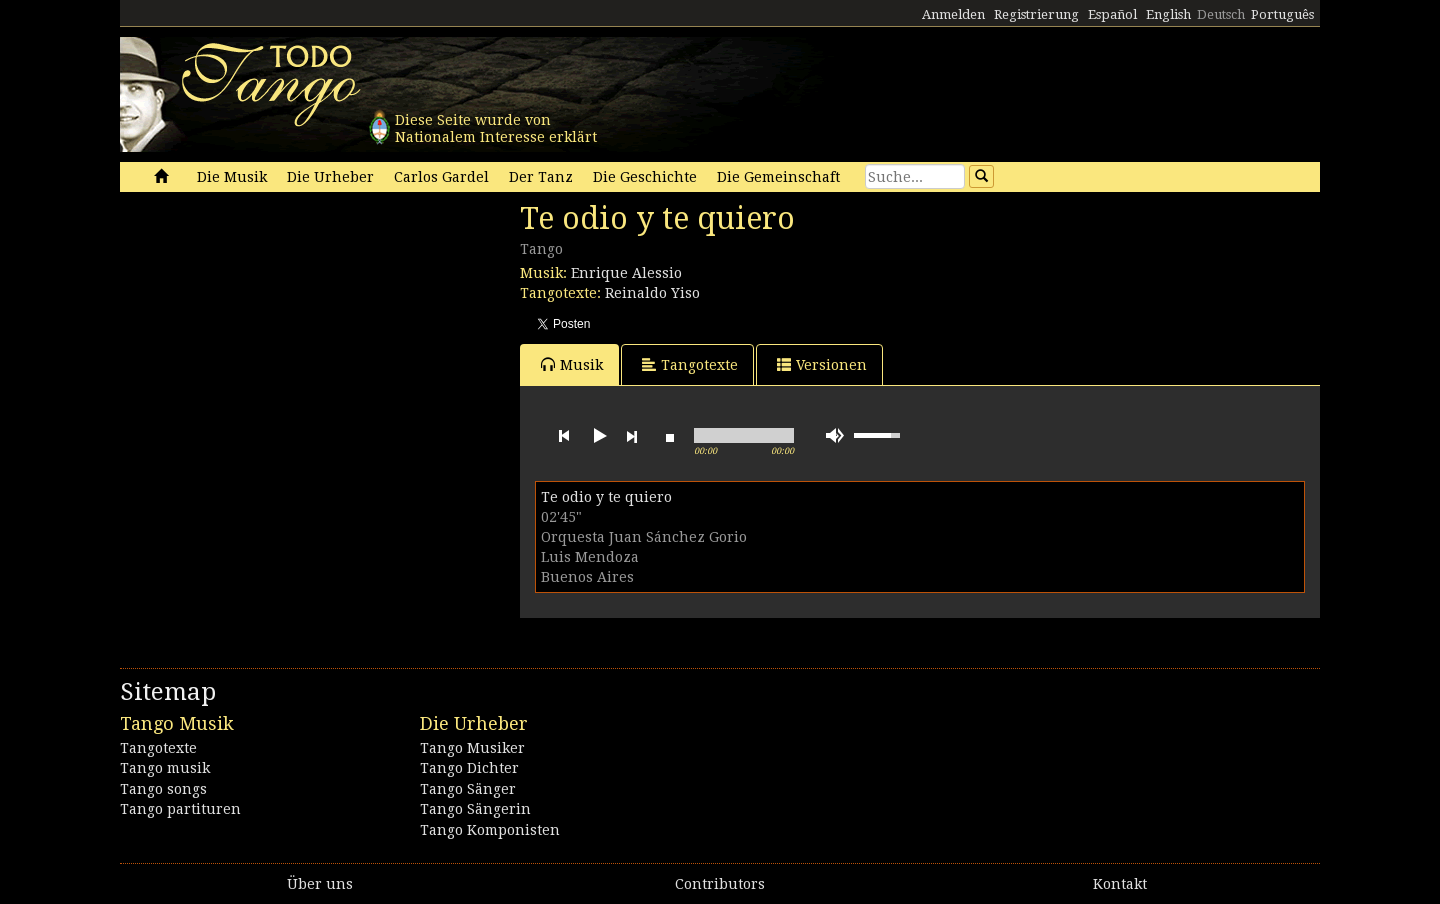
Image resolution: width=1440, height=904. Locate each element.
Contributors (720, 884)
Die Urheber (330, 177)
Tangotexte (690, 364)
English (1168, 14)
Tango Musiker (472, 748)
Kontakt (1120, 884)
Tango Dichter (469, 768)
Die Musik (232, 177)
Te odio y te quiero (606, 497)
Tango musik (165, 768)
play (598, 436)
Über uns (320, 884)
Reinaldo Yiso (652, 293)
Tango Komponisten (490, 830)
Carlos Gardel (441, 177)
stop (670, 436)
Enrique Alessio (626, 273)
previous (564, 436)
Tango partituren (180, 809)
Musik (572, 364)
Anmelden (953, 14)
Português (1282, 14)
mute (835, 435)
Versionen (822, 364)
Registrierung (1036, 14)
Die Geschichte (645, 177)
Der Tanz (541, 177)
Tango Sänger (468, 789)
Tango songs (163, 789)
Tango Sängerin (475, 809)
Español (1112, 14)
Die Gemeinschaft (778, 177)
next (632, 436)
